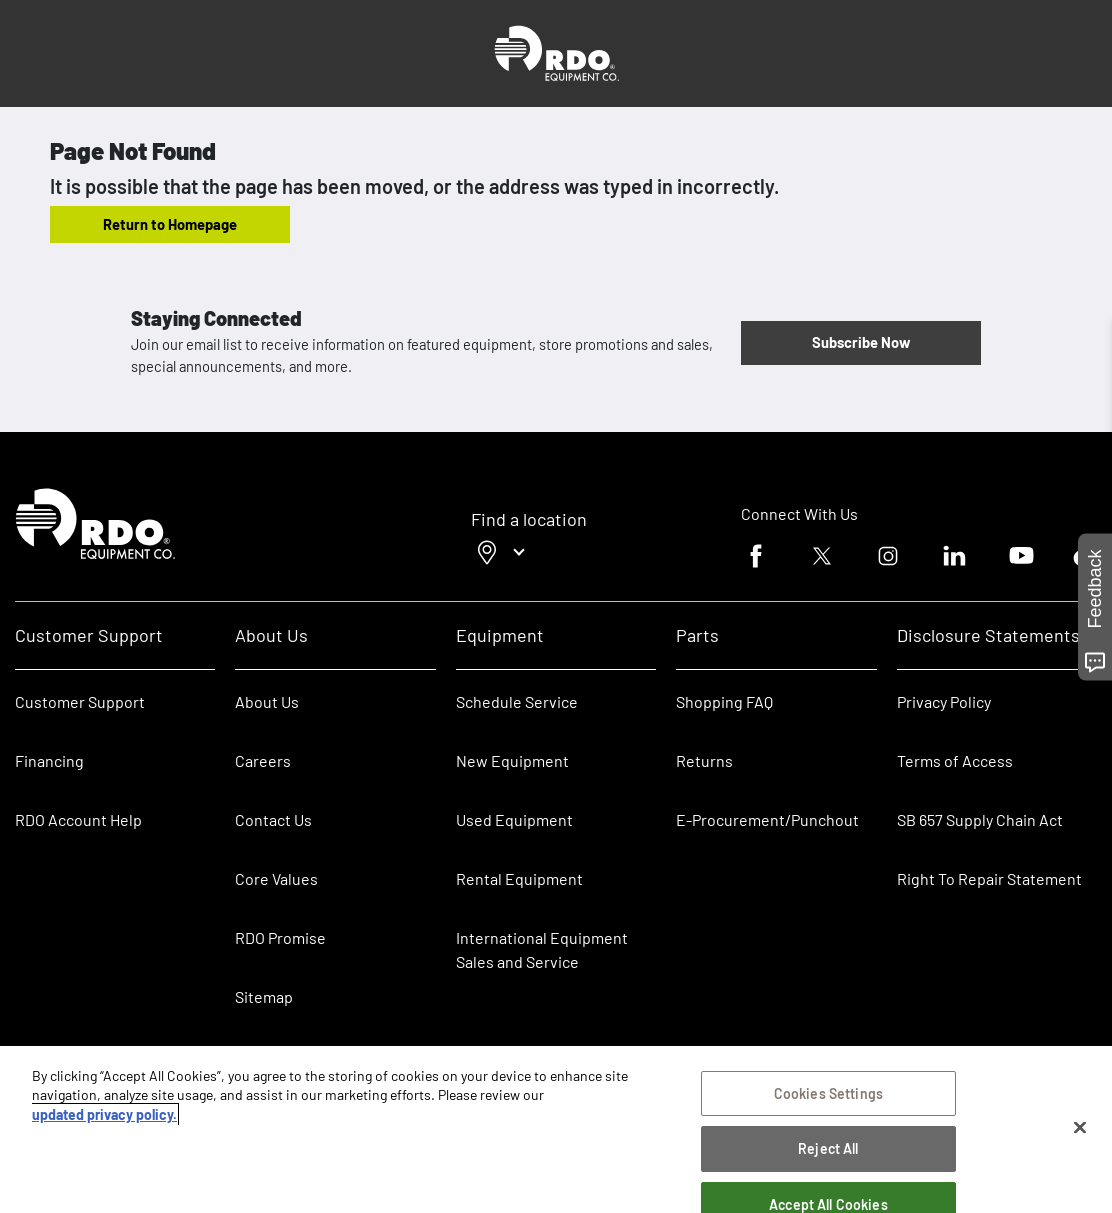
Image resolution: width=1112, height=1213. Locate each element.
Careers (263, 760)
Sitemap (264, 996)
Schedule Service (517, 701)
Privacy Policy (944, 701)
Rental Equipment (521, 878)
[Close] (1080, 1128)
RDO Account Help (78, 819)
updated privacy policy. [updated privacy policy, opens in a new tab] (104, 1114)
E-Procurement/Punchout (767, 819)
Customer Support (80, 701)
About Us (267, 701)
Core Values (276, 878)
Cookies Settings (828, 1093)
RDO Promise (280, 937)
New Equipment (512, 760)
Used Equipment (514, 819)
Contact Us (273, 819)
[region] (556, 1129)
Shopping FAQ (724, 701)
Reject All (828, 1148)
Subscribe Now (861, 342)
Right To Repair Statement (989, 878)
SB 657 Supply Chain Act (980, 819)
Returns (704, 760)
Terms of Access (955, 760)
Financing (49, 760)
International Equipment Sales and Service (542, 949)
